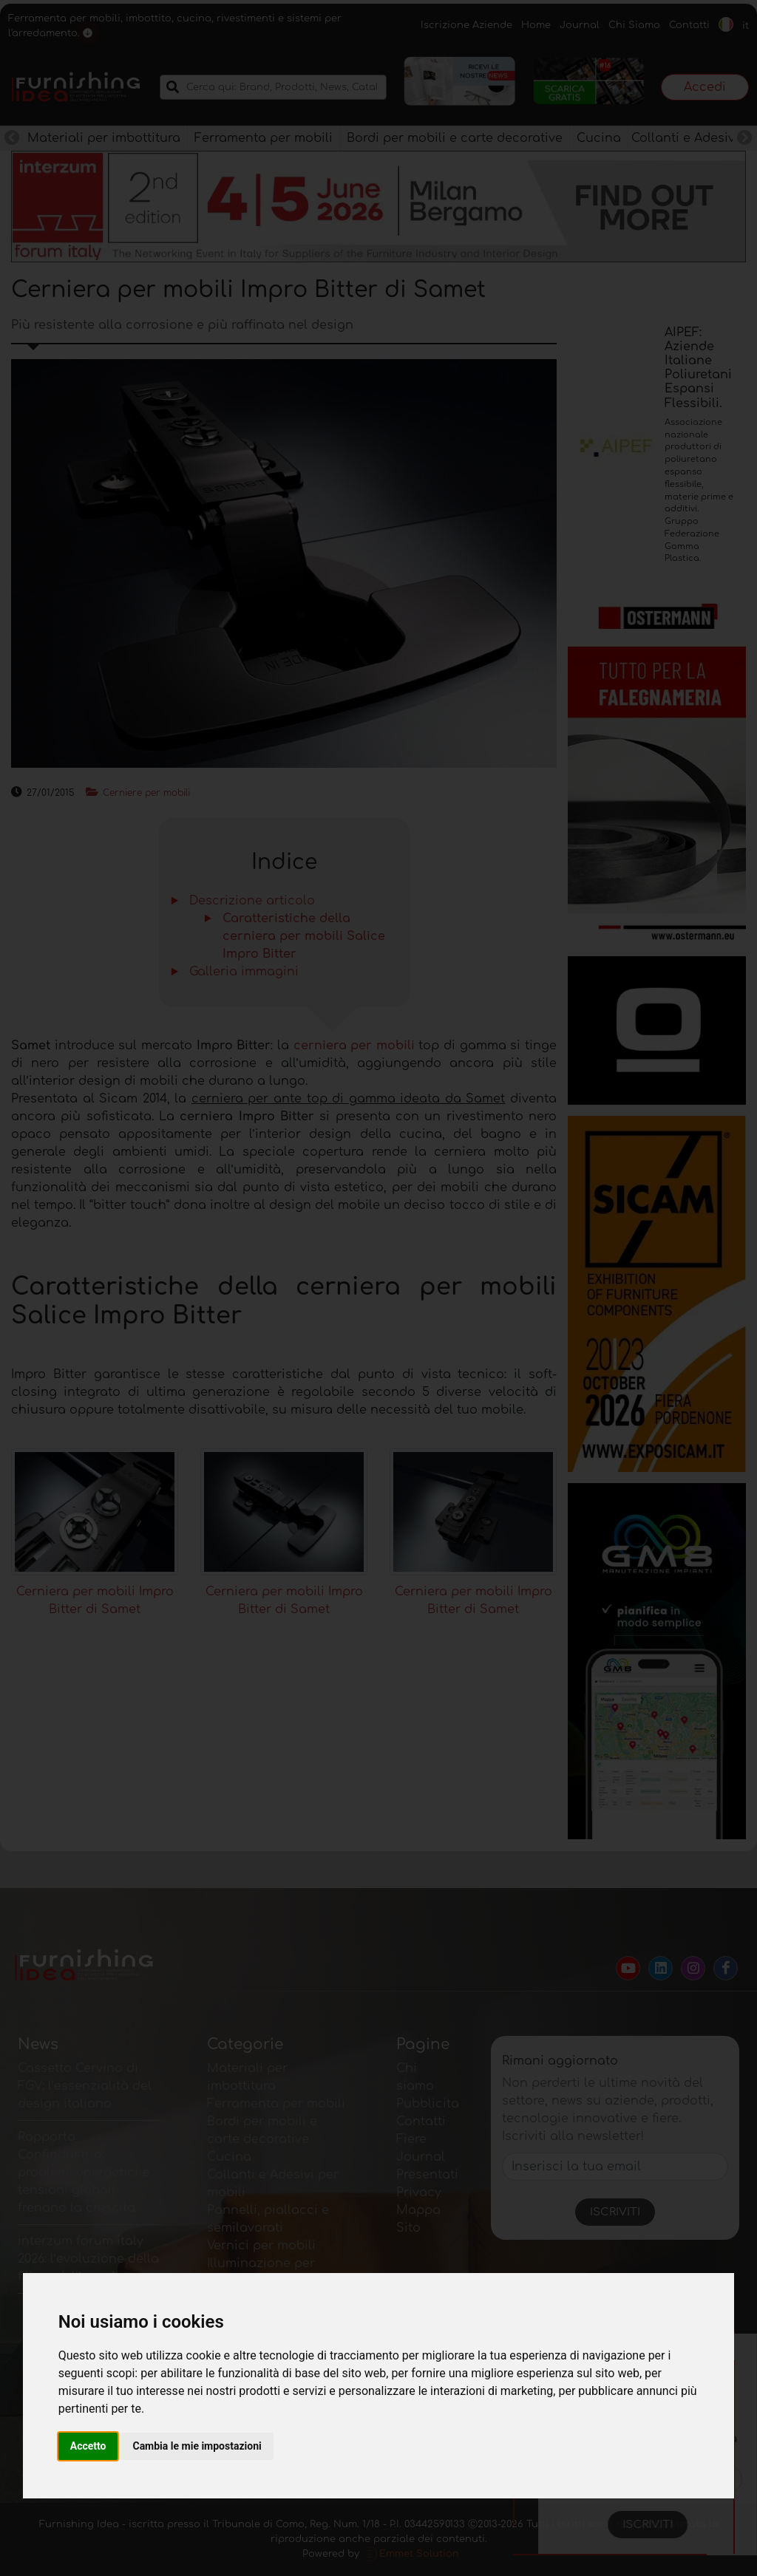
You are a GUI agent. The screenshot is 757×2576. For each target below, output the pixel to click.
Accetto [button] (88, 2446)
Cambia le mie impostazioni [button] (196, 2446)
